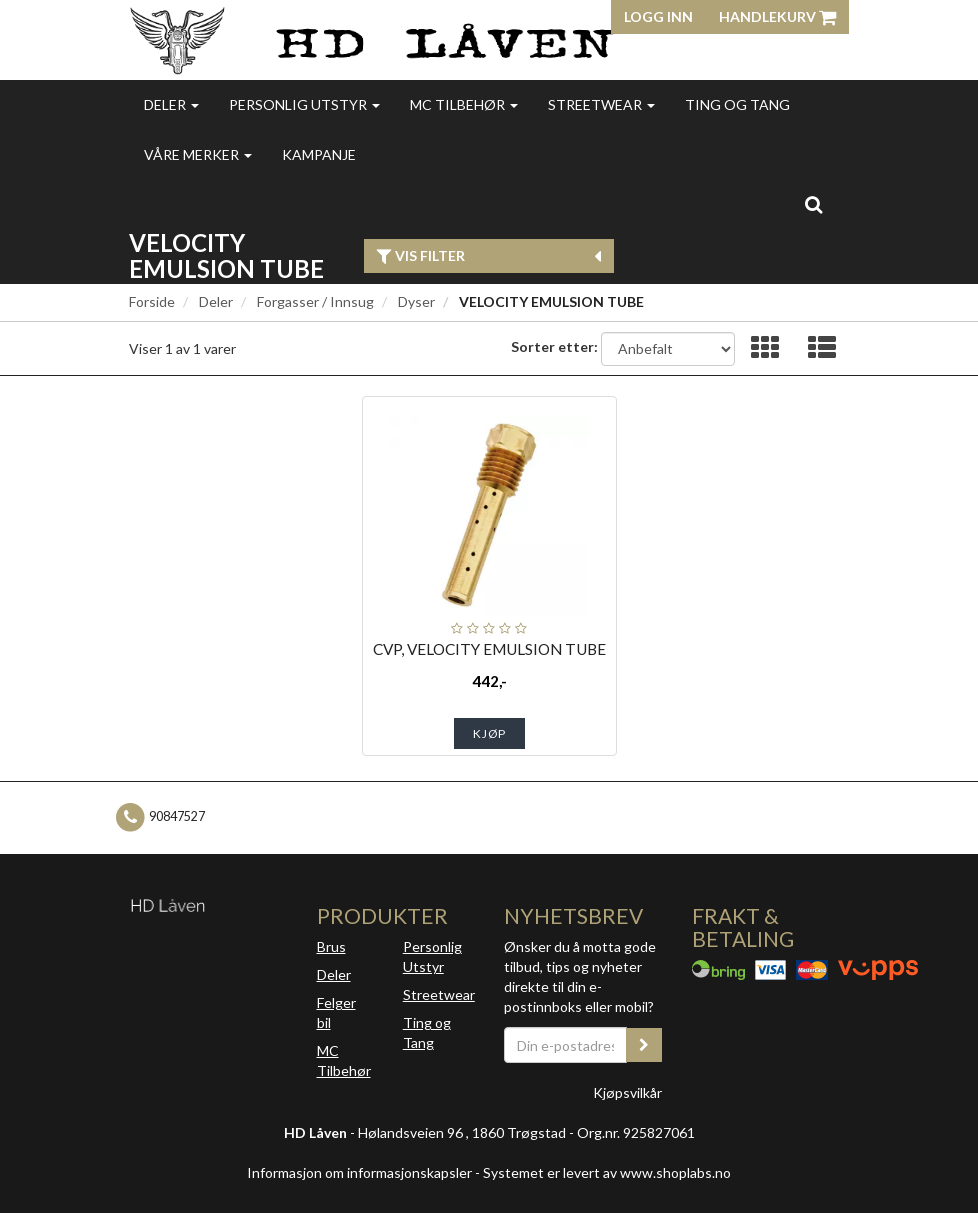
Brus (331, 946)
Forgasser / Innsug (315, 301)
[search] (813, 204)
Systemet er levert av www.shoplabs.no (607, 1172)
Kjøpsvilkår (627, 1092)
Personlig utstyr (304, 104)
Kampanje (319, 154)
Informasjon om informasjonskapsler (359, 1172)
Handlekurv (777, 16)
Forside (152, 301)
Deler (171, 104)
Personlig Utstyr (432, 956)
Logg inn (658, 16)
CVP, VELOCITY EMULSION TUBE (489, 649)
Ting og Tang (737, 104)
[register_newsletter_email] (644, 1045)
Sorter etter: (554, 346)
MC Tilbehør (464, 104)
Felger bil (336, 1012)
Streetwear (601, 104)
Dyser (416, 301)
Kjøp (489, 733)
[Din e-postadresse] (565, 1045)
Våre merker (198, 154)
